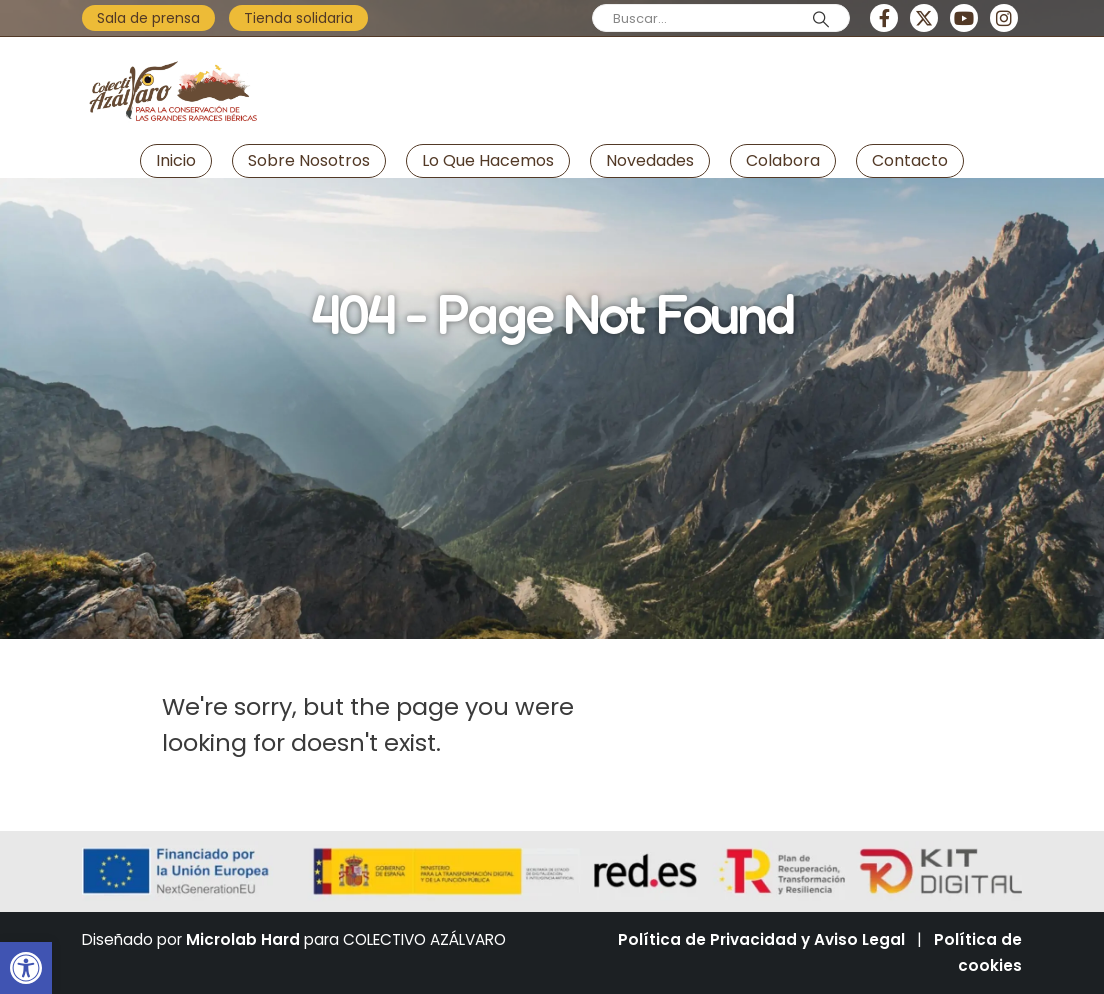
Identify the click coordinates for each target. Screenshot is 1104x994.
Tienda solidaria (298, 18)
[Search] (821, 19)
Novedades (650, 160)
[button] (26, 968)
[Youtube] (964, 18)
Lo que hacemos (488, 160)
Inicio (176, 160)
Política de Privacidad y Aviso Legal (761, 939)
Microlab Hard (243, 939)
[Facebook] (884, 18)
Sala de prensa (148, 18)
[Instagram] (1004, 18)
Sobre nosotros (309, 160)
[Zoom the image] (172, 54)
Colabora (783, 160)
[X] (924, 18)
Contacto (910, 160)
